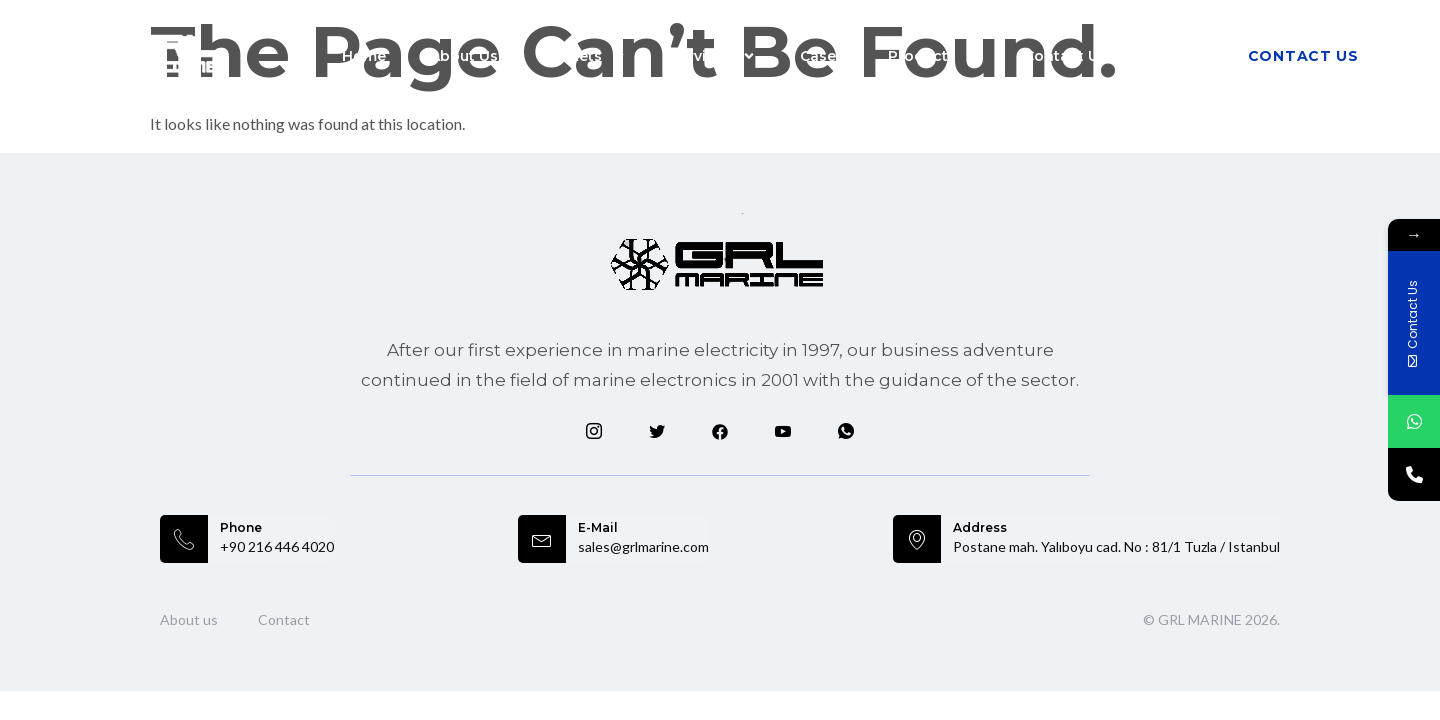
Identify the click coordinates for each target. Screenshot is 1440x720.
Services (713, 56)
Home (364, 56)
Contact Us (1065, 56)
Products (934, 56)
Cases (822, 56)
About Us (464, 56)
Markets (584, 56)
